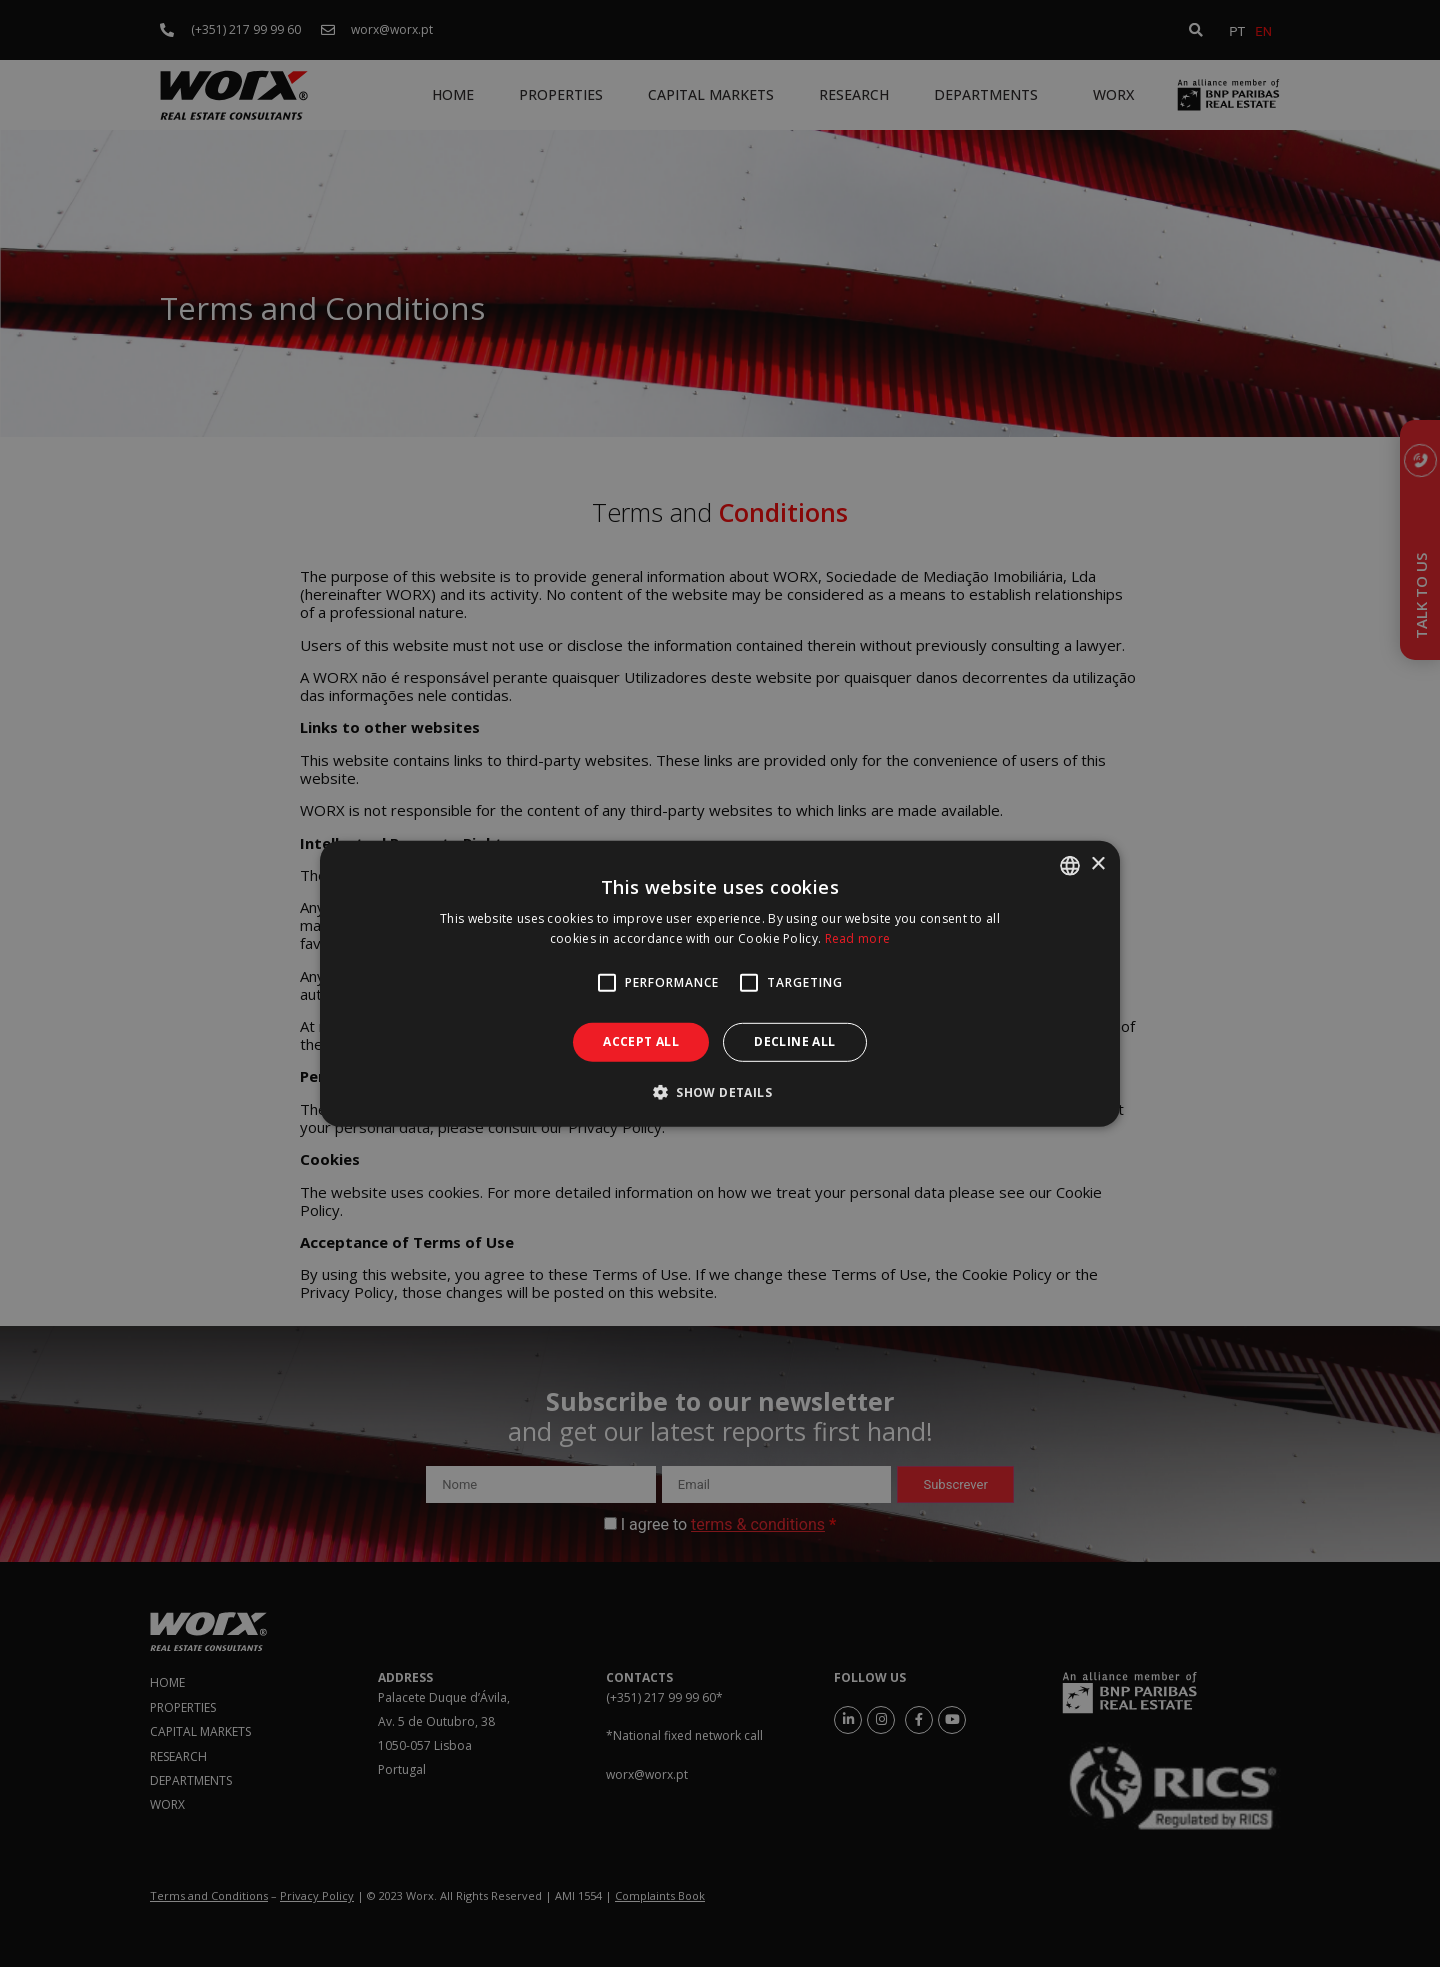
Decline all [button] (794, 1041)
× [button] (1097, 864)
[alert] (720, 983)
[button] (720, 1092)
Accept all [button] (641, 1041)
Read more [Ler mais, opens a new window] (858, 938)
